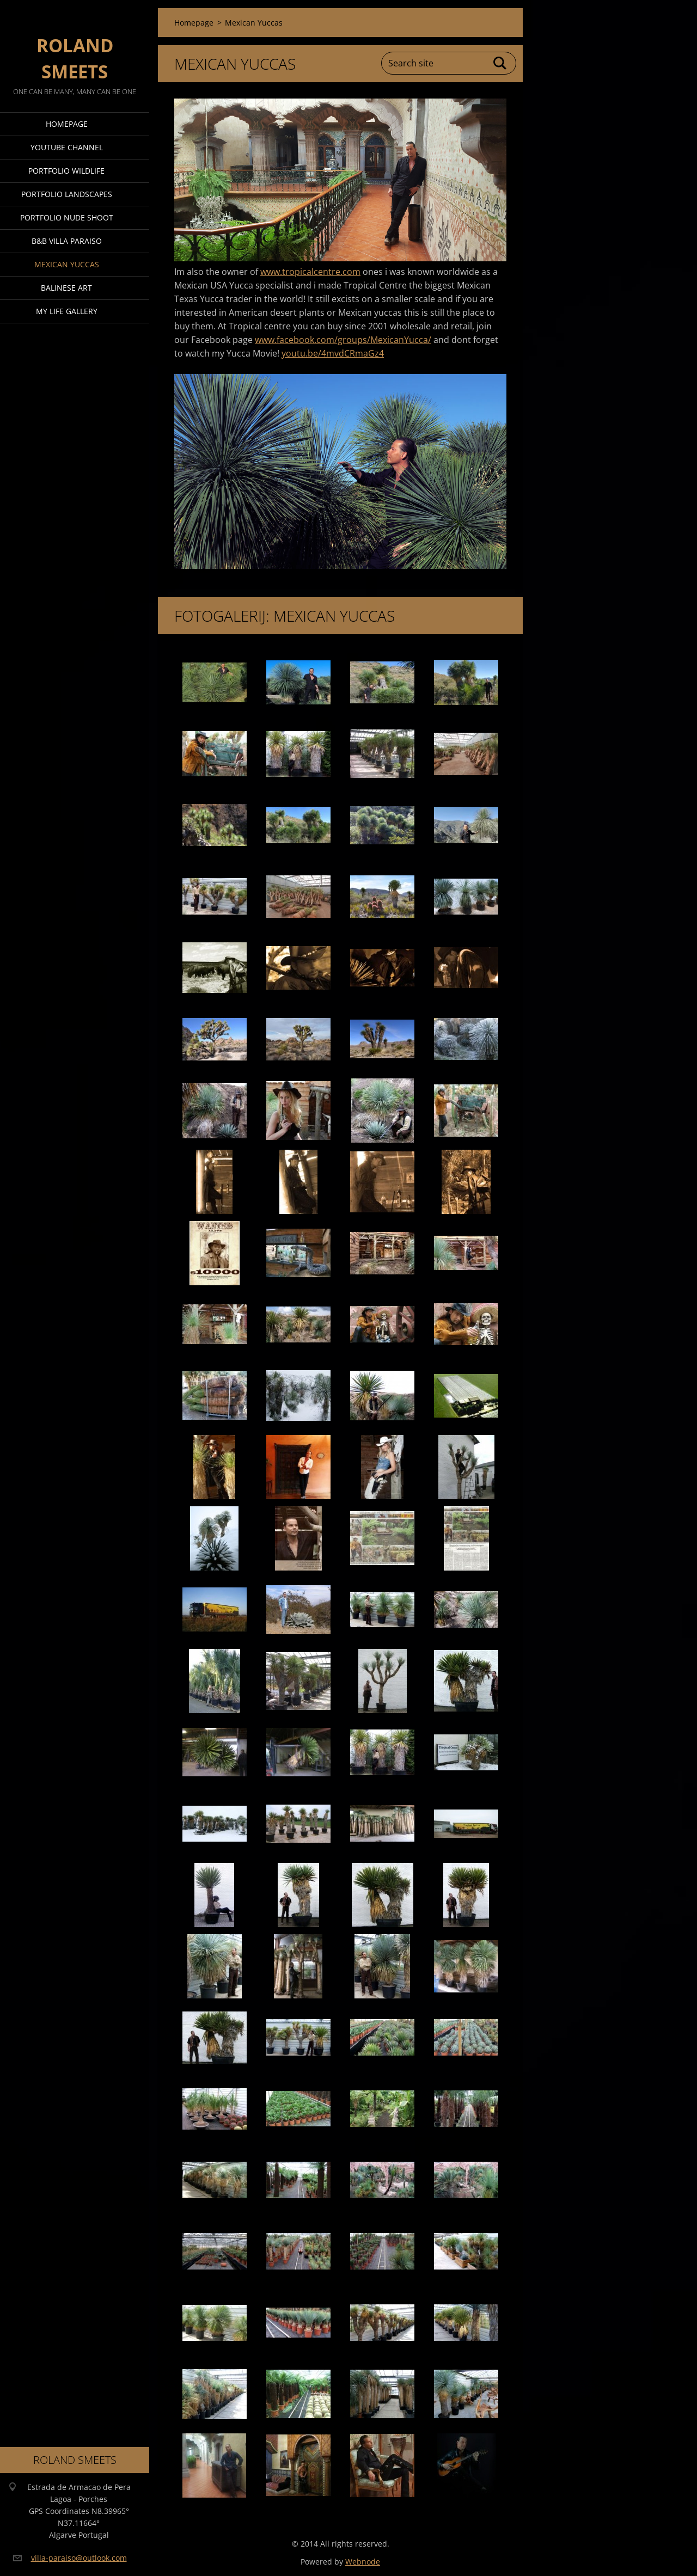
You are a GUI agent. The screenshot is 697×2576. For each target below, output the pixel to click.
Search (500, 63)
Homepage (67, 124)
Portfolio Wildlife (66, 170)
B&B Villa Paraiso (67, 241)
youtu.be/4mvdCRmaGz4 (333, 353)
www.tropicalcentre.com (310, 272)
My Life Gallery (66, 311)
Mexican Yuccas (66, 264)
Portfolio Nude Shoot (66, 217)
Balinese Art (66, 288)
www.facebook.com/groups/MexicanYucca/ (343, 340)
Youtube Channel (66, 147)
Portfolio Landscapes (66, 194)
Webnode (362, 2561)
